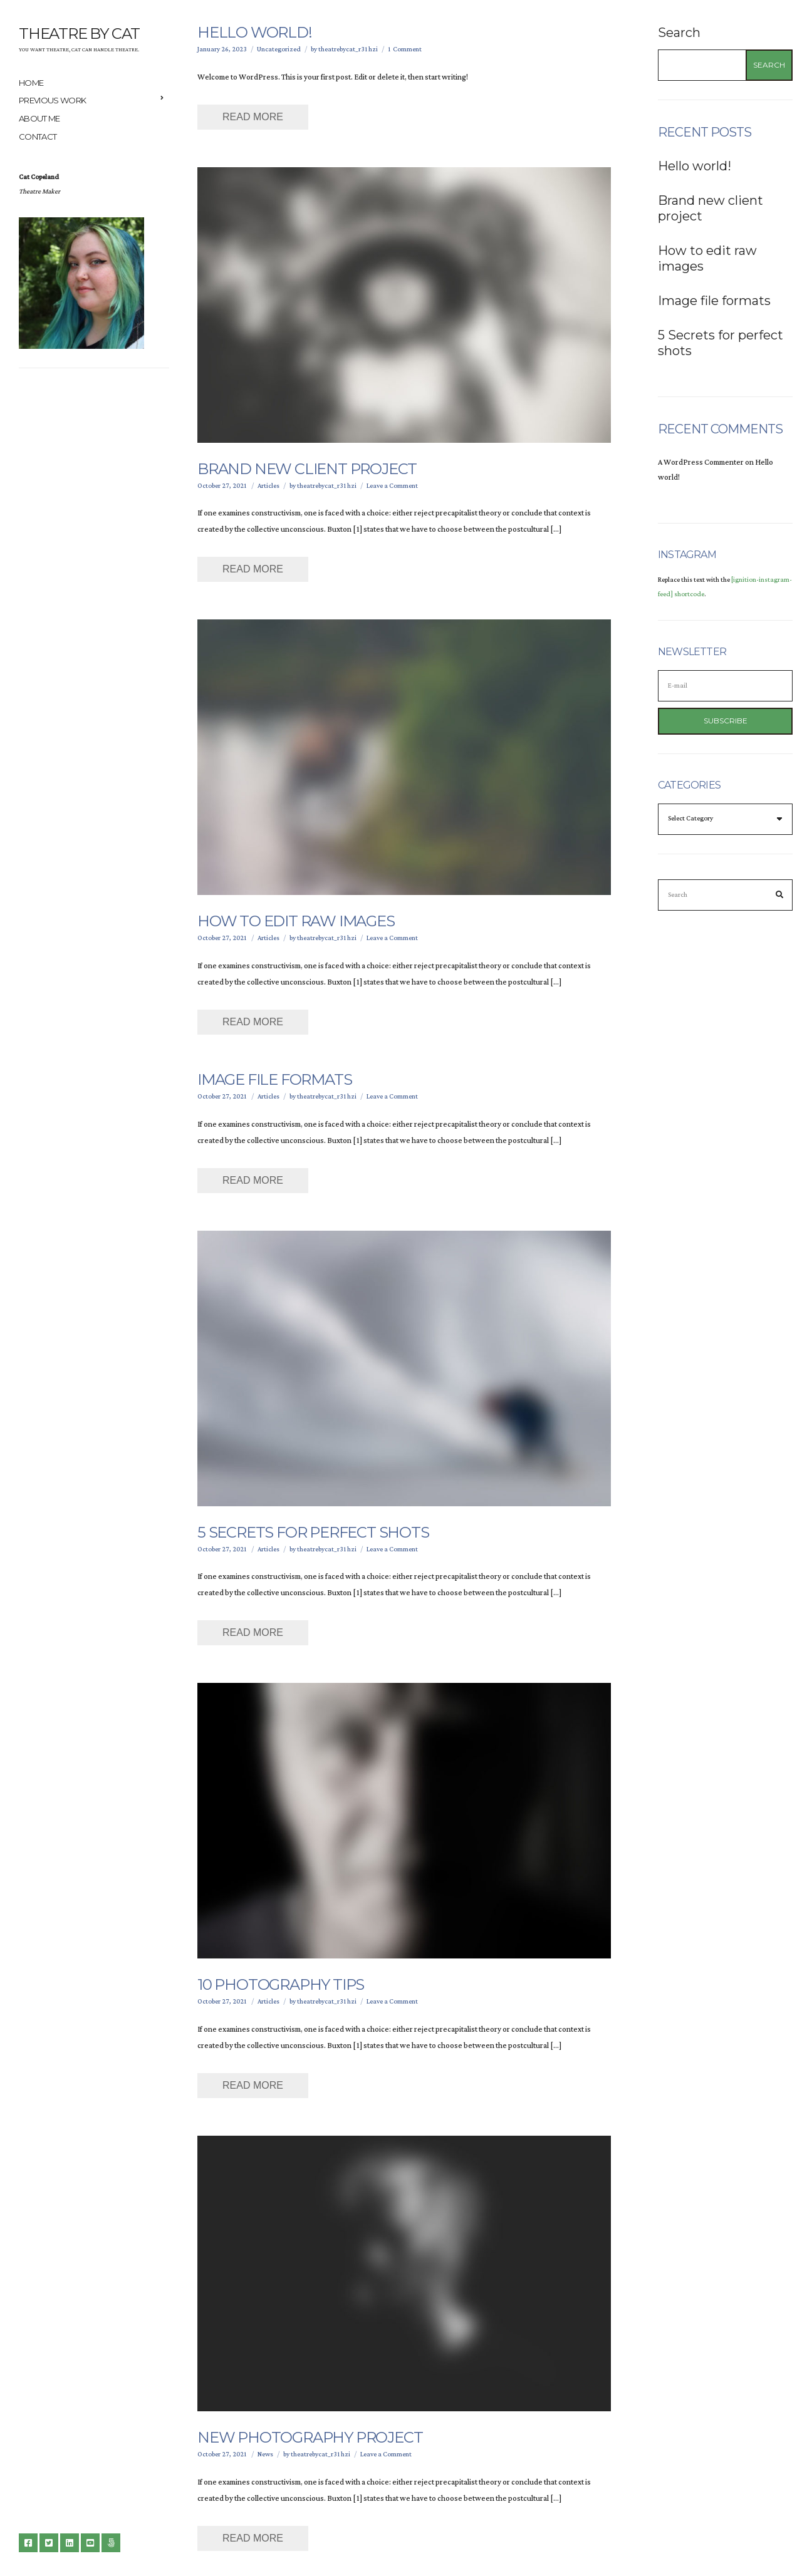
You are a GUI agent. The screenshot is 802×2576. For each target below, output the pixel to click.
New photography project (309, 2437)
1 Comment (405, 49)
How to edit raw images (296, 921)
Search (679, 32)
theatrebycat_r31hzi (348, 49)
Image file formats (274, 1079)
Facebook (28, 2542)
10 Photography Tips (280, 1984)
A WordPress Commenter (701, 462)
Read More (252, 116)
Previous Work (52, 100)
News (265, 2454)
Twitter (48, 2542)
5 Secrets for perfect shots (313, 1532)
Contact (37, 137)
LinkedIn (69, 2542)
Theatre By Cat (79, 33)
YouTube (90, 2542)
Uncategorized (279, 49)
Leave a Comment (392, 486)
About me (39, 118)
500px (111, 2542)
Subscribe (725, 720)
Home (31, 83)
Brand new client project (307, 469)
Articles (268, 486)
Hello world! (254, 32)
